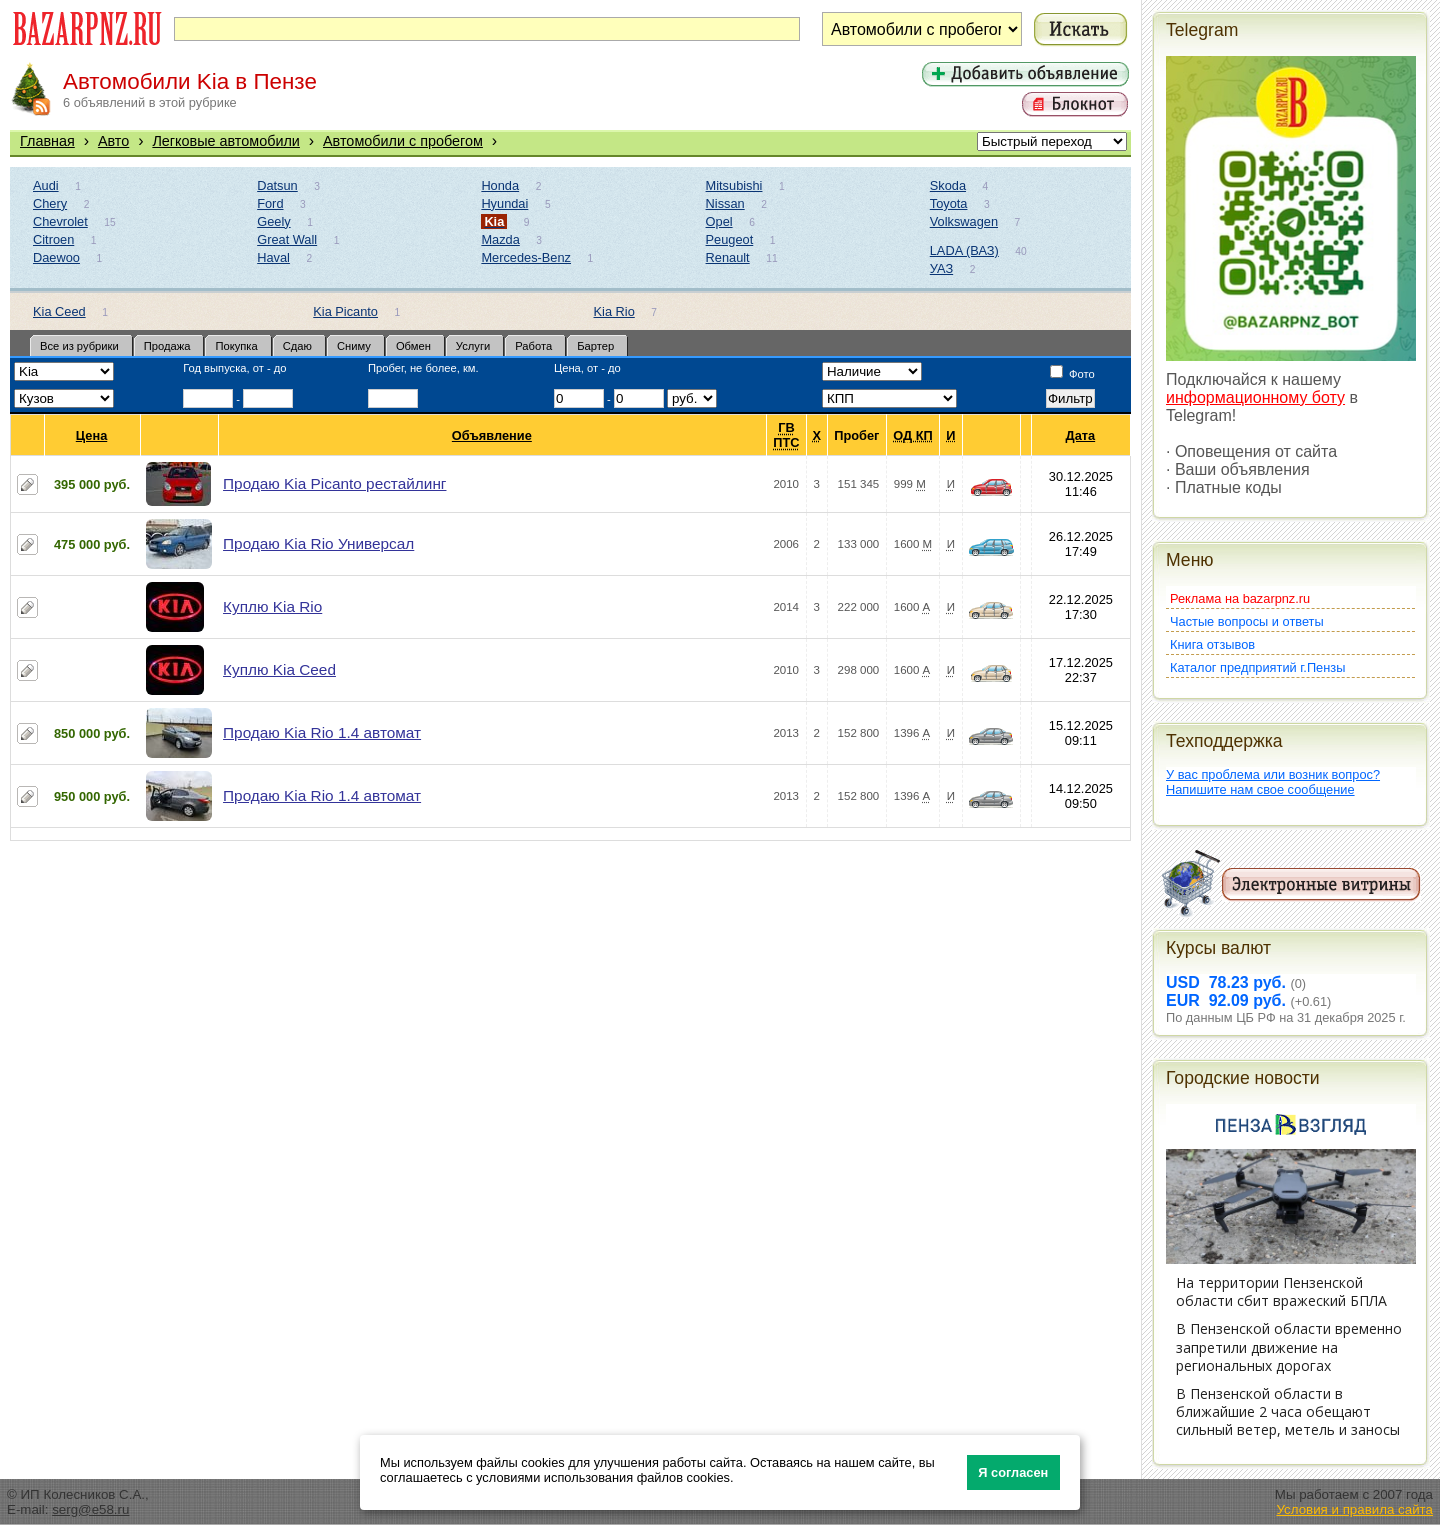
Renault (728, 257)
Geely (273, 221)
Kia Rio (614, 311)
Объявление (492, 435)
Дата (1081, 435)
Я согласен (1013, 1472)
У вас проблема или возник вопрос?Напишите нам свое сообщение (1273, 782)
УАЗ (941, 268)
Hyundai (504, 203)
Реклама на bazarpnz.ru (1240, 598)
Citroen (53, 239)
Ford (270, 203)
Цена (92, 435)
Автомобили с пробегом (403, 141)
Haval (273, 257)
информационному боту (1255, 397)
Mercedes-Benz (526, 257)
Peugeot (730, 239)
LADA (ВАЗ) (964, 250)
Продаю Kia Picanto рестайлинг (334, 483)
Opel (719, 221)
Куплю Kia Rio (272, 606)
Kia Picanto (345, 311)
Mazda (500, 239)
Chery (50, 203)
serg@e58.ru (90, 1509)
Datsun (277, 185)
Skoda (948, 185)
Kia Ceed (59, 311)
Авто (113, 141)
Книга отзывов (1212, 644)
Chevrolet (60, 221)
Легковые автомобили (226, 141)
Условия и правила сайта (1354, 1509)
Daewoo (56, 257)
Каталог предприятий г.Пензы (1257, 667)
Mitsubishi (734, 185)
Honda (500, 185)
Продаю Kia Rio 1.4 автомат (322, 732)
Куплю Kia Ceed (279, 669)
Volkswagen (964, 221)
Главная (47, 141)
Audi (46, 185)
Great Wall (287, 239)
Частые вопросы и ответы (1247, 621)
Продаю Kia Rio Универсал (318, 543)
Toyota (949, 203)
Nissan (725, 203)
